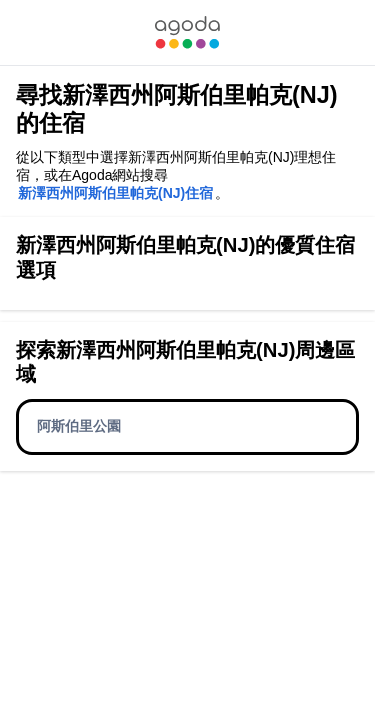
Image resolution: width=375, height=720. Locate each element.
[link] (187, 32)
